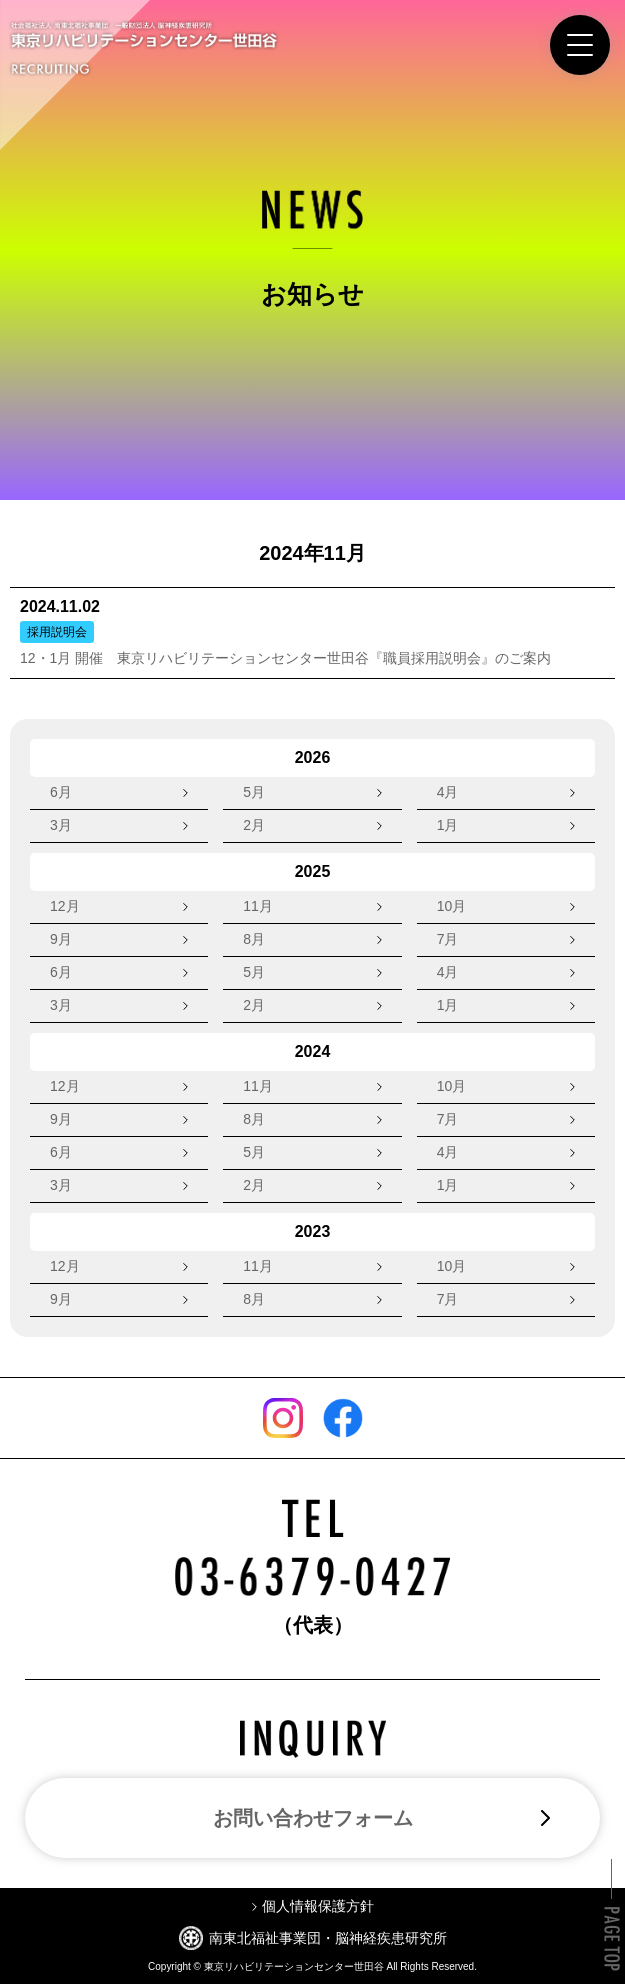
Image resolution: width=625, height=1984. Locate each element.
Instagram (283, 1418)
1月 (448, 825)
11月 (258, 906)
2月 (254, 825)
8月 (254, 939)
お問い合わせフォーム (313, 1818)
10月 (452, 906)
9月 (61, 939)
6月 (61, 792)
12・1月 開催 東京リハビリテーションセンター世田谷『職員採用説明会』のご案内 (285, 658)
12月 (65, 906)
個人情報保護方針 (318, 1906)
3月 (61, 825)
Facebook (343, 1418)
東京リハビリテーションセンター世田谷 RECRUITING (144, 48)
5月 (254, 792)
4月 (448, 792)
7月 (448, 939)
